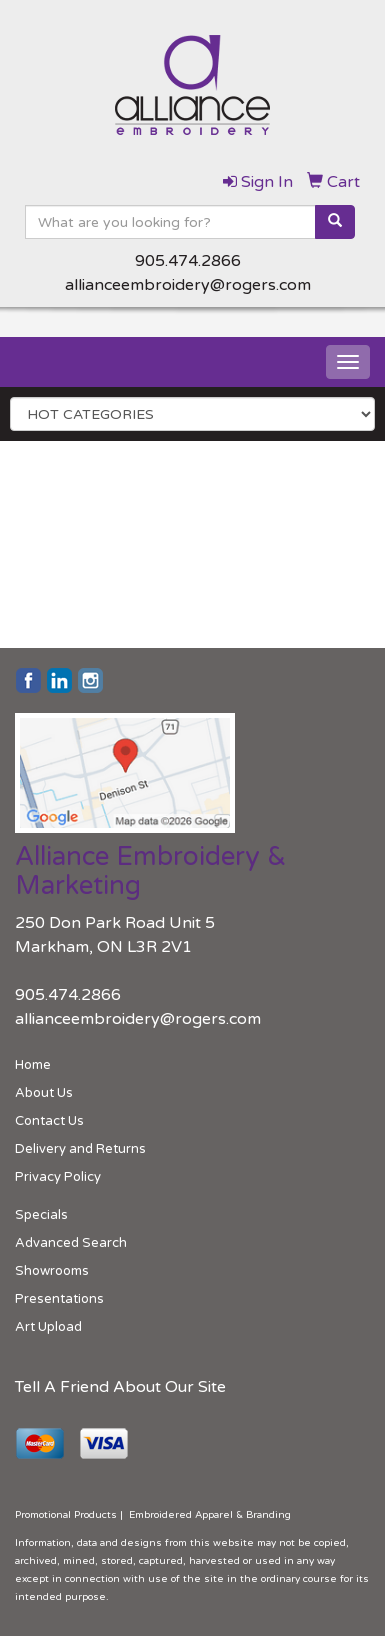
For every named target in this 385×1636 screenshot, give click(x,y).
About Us (44, 1093)
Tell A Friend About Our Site (120, 1387)
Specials (41, 1215)
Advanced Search (71, 1243)
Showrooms (52, 1271)
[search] (335, 222)
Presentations (59, 1299)
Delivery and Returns (80, 1149)
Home (33, 1065)
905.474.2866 (188, 261)
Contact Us (49, 1121)
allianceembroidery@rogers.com (188, 285)
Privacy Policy (58, 1177)
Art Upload (48, 1327)
